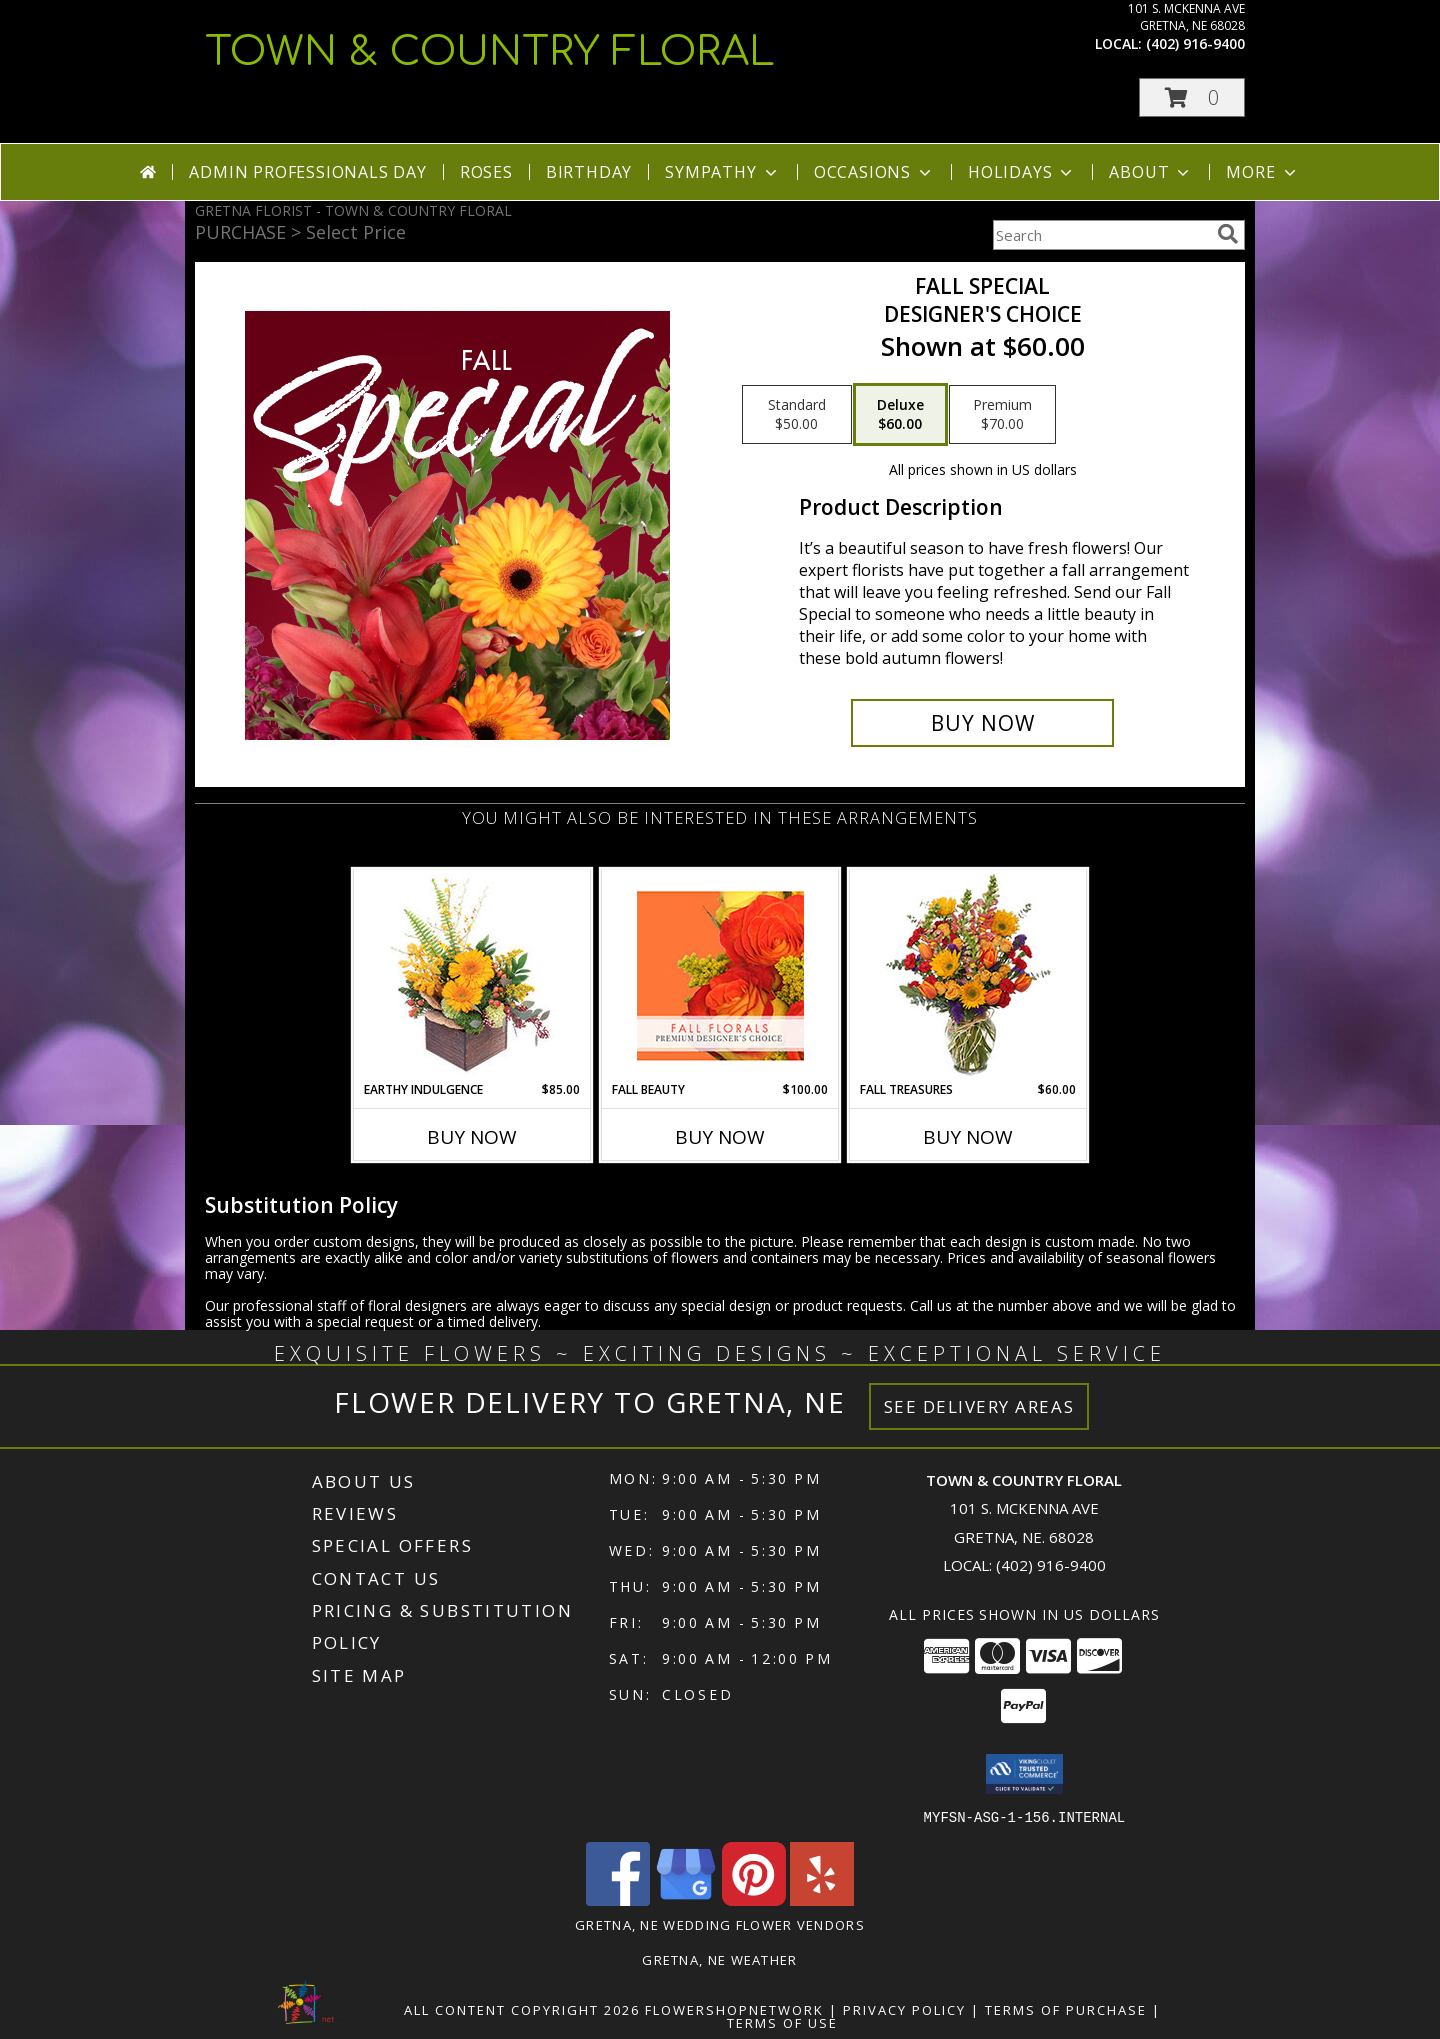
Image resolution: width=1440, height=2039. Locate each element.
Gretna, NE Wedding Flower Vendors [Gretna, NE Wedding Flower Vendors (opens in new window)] (720, 1924)
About (1151, 172)
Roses (486, 172)
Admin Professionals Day (307, 172)
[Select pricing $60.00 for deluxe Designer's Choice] (900, 415)
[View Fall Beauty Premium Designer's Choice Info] (720, 975)
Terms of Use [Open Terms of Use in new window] (782, 2022)
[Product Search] (1101, 235)
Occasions (874, 172)
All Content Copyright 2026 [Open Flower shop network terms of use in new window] (522, 2009)
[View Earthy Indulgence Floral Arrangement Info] (472, 975)
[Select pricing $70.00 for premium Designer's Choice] (1002, 415)
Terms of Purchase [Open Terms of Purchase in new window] (1066, 2009)
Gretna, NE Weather (719, 1959)
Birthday (589, 172)
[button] (1192, 97)
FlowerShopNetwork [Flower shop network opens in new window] (734, 2009)
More (1262, 172)
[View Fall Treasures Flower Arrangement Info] (968, 975)
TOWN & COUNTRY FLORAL (490, 52)
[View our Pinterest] (754, 1899)
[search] (1228, 234)
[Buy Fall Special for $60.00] (982, 723)
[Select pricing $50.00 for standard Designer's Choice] (797, 415)
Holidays (1022, 172)
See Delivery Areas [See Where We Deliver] (979, 1406)
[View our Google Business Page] (686, 1899)
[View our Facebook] (618, 1899)
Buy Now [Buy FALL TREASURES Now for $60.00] (968, 1137)
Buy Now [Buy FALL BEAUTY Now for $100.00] (720, 1137)
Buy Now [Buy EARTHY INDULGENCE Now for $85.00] (472, 1137)
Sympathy (722, 172)
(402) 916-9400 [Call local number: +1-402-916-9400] (1195, 43)
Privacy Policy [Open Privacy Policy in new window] (904, 2009)
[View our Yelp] (822, 1899)
